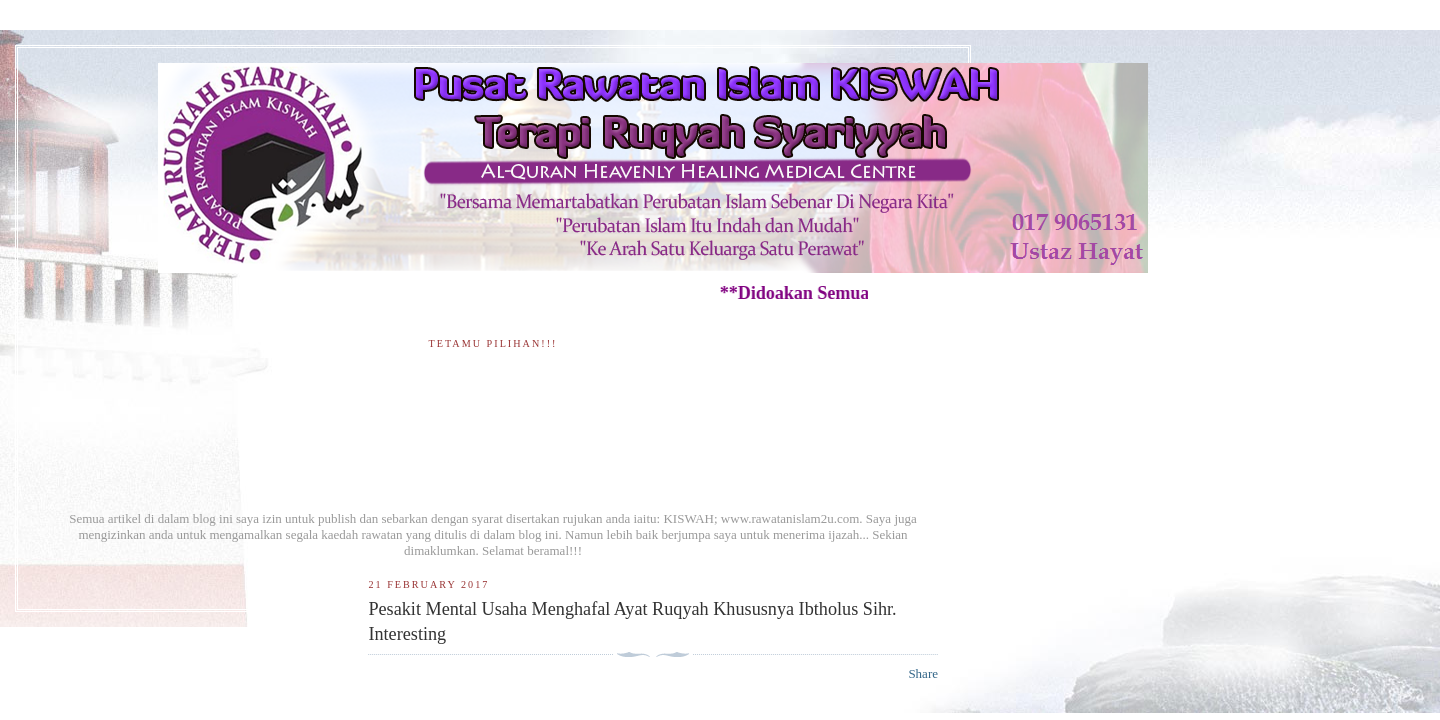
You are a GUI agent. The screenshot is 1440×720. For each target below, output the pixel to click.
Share (923, 673)
